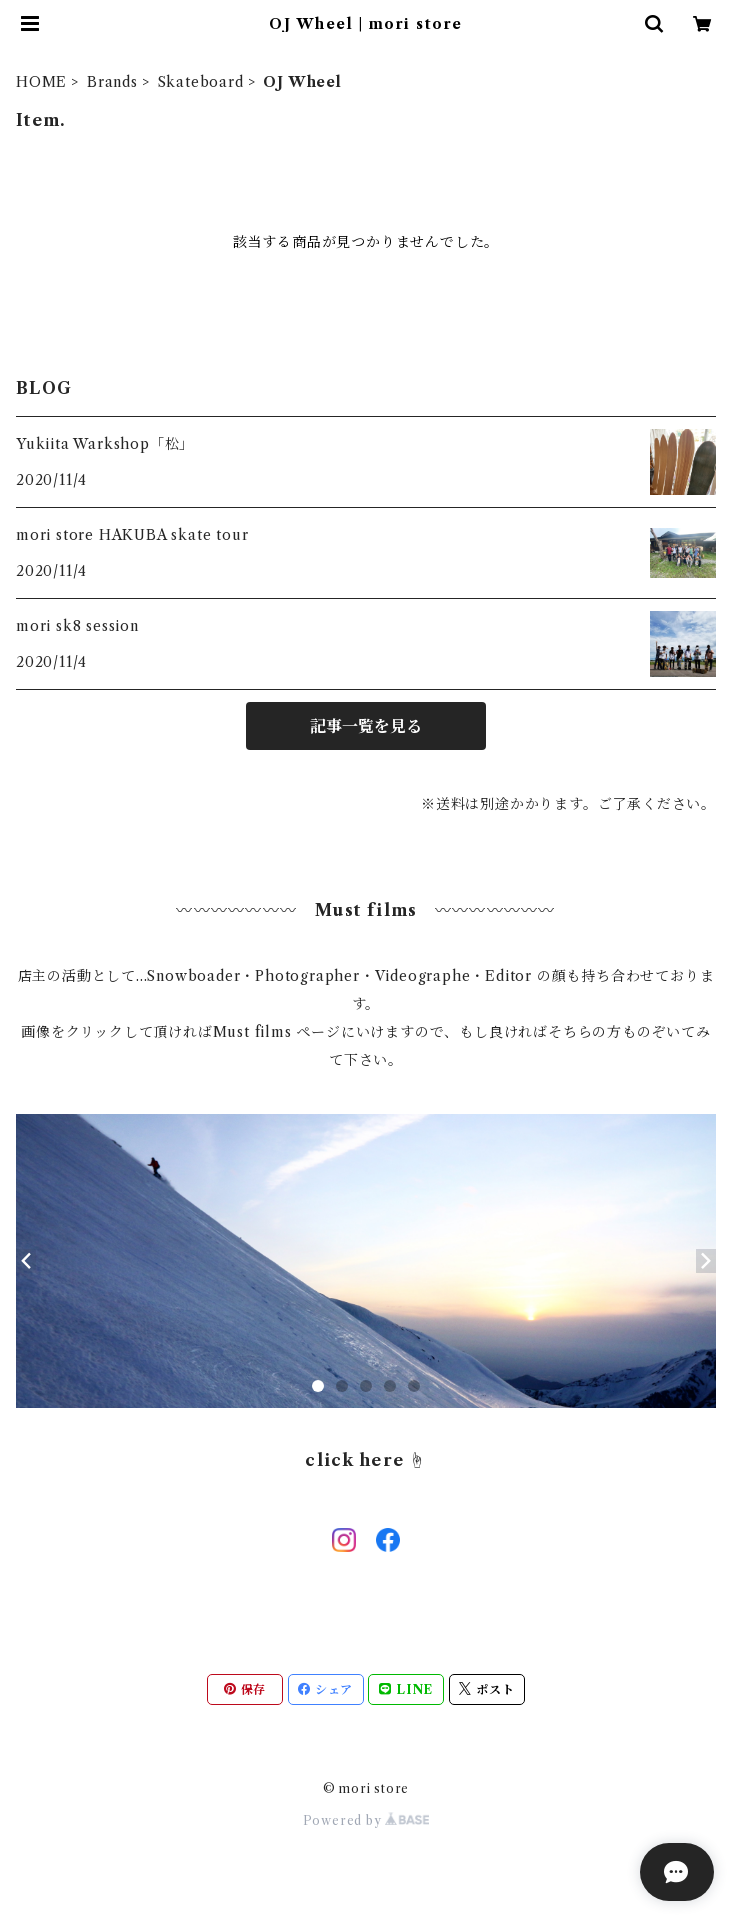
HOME (41, 82)
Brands (112, 82)
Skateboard (201, 82)
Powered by (366, 1820)
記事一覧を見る (366, 726)
